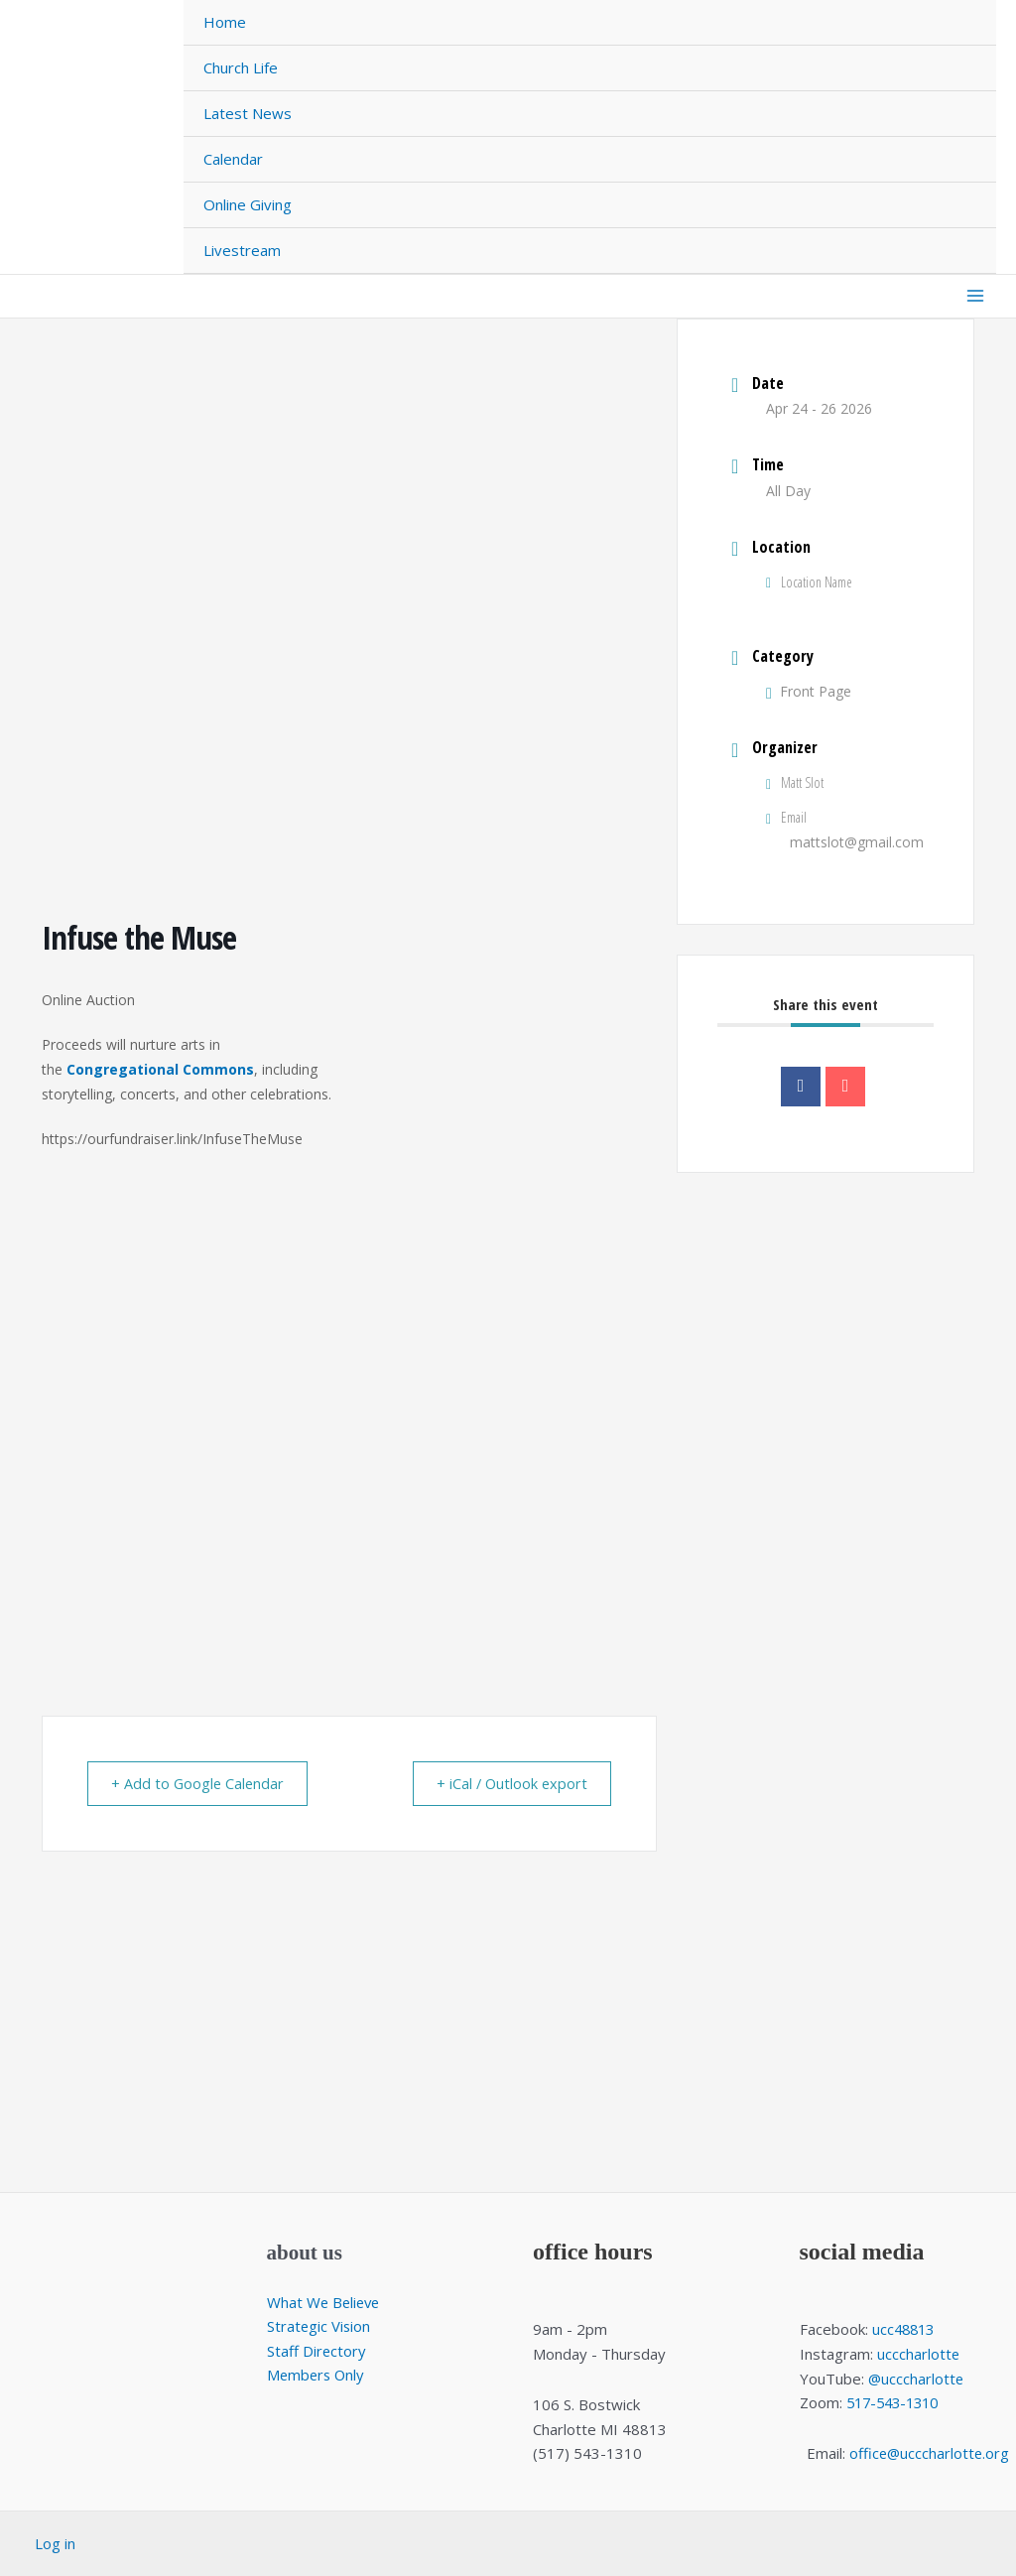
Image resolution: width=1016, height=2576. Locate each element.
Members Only (317, 2375)
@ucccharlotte (916, 2378)
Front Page (808, 691)
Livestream (242, 250)
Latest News (247, 113)
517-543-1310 (897, 2402)
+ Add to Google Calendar (204, 1783)
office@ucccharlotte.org (928, 2453)
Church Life (240, 67)
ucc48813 (905, 2329)
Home (224, 22)
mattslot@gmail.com (857, 842)
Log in (55, 2543)
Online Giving (247, 204)
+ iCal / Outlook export (505, 1783)
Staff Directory (317, 2351)
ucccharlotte (918, 2354)
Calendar (233, 159)
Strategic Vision (319, 2327)
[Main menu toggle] (975, 296)
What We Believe (325, 2302)
